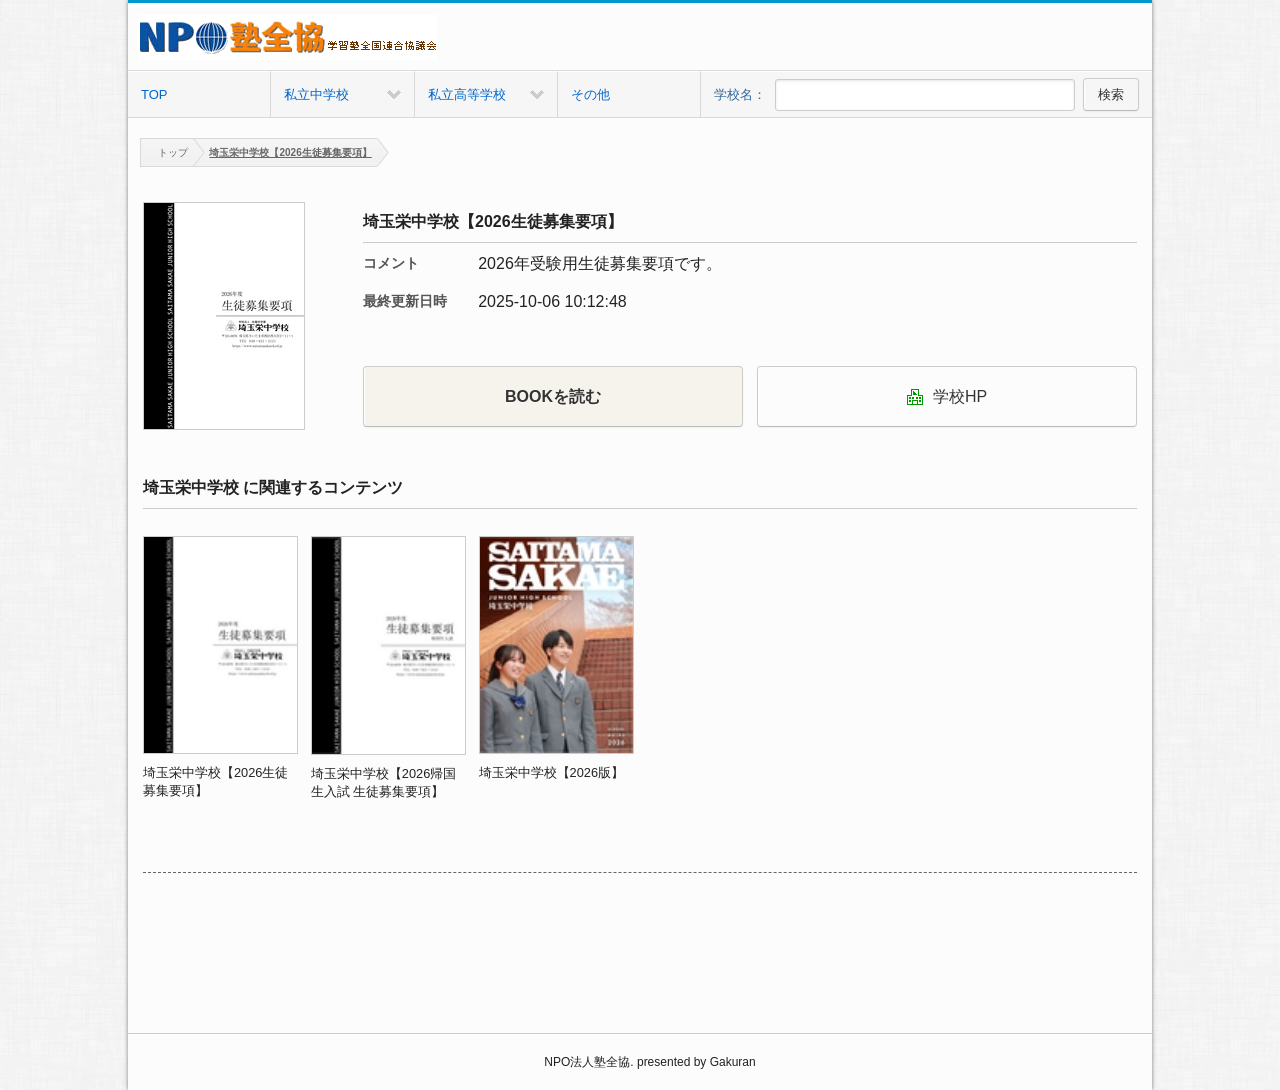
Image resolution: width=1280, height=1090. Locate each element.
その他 (590, 94)
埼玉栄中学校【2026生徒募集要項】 (290, 152)
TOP (154, 94)
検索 (1111, 94)
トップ (164, 152)
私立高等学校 (467, 94)
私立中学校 (316, 94)
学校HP (947, 396)
